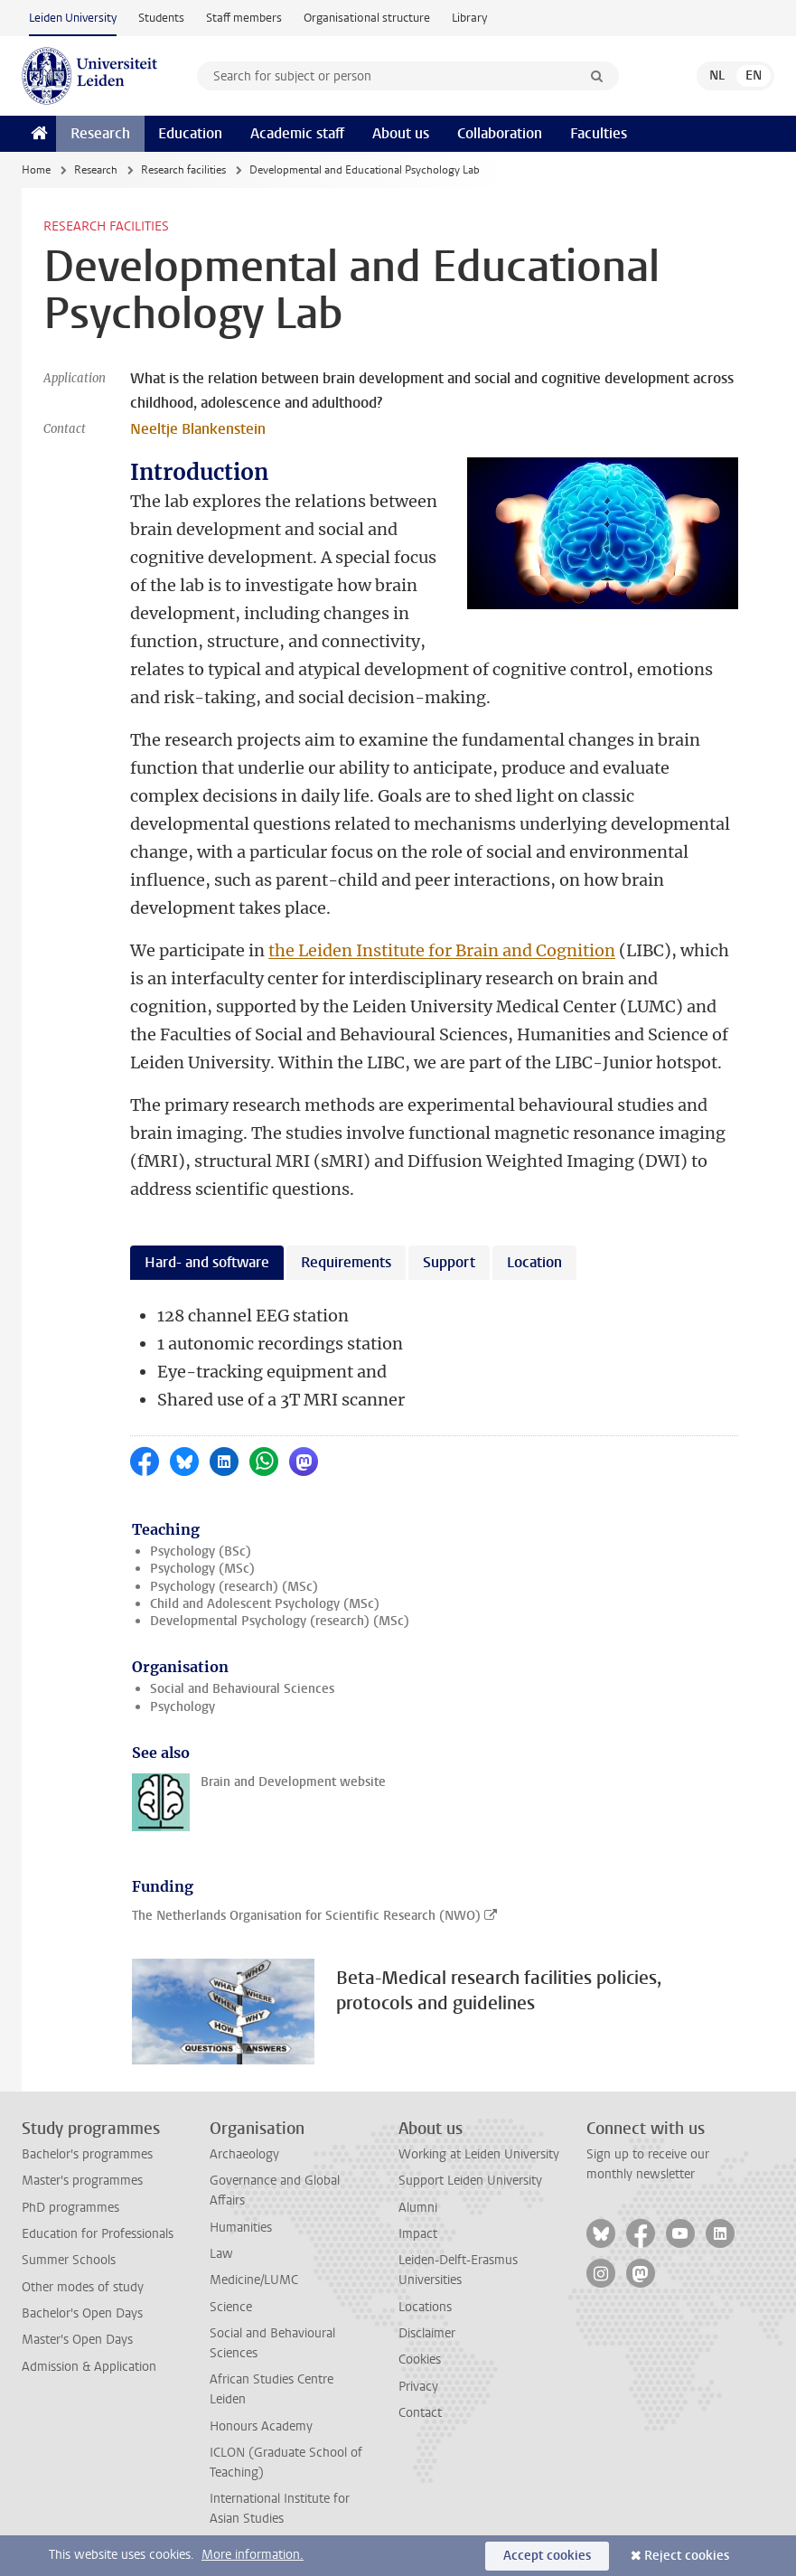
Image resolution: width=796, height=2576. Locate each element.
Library (469, 17)
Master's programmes (82, 2180)
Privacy (418, 2386)
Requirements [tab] (346, 1262)
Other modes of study (83, 2287)
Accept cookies (547, 2555)
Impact (417, 2233)
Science (231, 2307)
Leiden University (73, 17)
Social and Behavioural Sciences (242, 1688)
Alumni (417, 2207)
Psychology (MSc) (202, 1568)
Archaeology (244, 2154)
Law (221, 2253)
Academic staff (297, 133)
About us (400, 133)
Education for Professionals (97, 2233)
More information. (252, 2554)
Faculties (598, 133)
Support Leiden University (470, 2180)
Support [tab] (449, 1262)
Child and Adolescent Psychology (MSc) (264, 1603)
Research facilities (183, 170)
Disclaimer (426, 2333)
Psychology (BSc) (200, 1551)
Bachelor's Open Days (82, 2313)
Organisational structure (367, 17)
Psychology (182, 1707)
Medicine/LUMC (254, 2280)
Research (100, 133)
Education (190, 133)
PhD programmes (70, 2207)
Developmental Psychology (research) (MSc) (279, 1621)
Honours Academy (261, 2426)
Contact (420, 2412)
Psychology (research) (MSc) (234, 1586)
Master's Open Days (77, 2339)
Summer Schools (69, 2260)
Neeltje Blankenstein (198, 428)
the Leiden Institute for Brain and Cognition (441, 950)
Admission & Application (89, 2366)
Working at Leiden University (478, 2154)
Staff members (244, 17)
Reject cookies (686, 2555)
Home (36, 170)
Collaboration (499, 133)
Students (161, 17)
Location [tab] (534, 1262)
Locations (425, 2307)
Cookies (419, 2359)
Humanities (241, 2227)
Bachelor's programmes (87, 2154)
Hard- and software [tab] (207, 1262)
